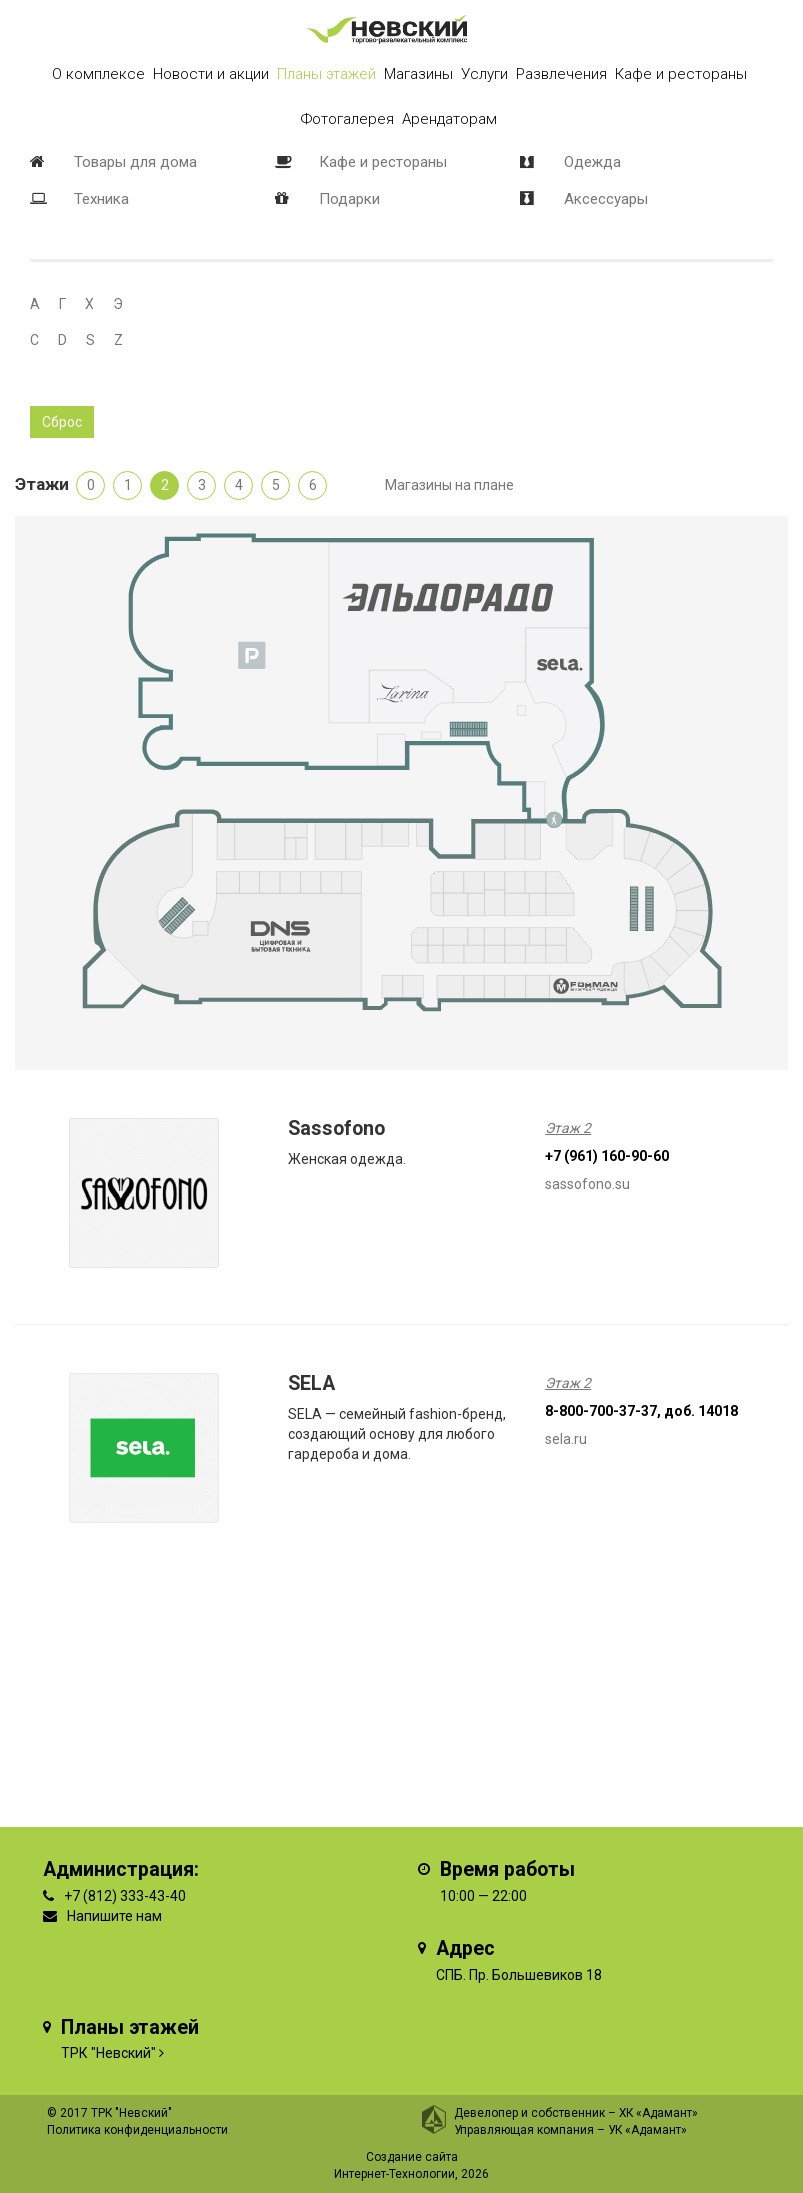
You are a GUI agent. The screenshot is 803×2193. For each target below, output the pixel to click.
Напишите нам (114, 1916)
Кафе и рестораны (383, 162)
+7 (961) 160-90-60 (607, 1156)
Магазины (418, 74)
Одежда (592, 162)
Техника (101, 199)
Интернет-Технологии (394, 2174)
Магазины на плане (449, 485)
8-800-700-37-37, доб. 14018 (641, 1411)
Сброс (62, 422)
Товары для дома (135, 162)
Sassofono (336, 1128)
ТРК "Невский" (108, 2053)
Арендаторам (449, 119)
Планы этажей (326, 74)
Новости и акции (211, 74)
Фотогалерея (347, 119)
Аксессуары (606, 199)
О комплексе (98, 74)
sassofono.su (587, 1184)
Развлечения (561, 74)
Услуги (484, 74)
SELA (311, 1383)
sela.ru (566, 1439)
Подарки (349, 199)
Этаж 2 (568, 1128)
